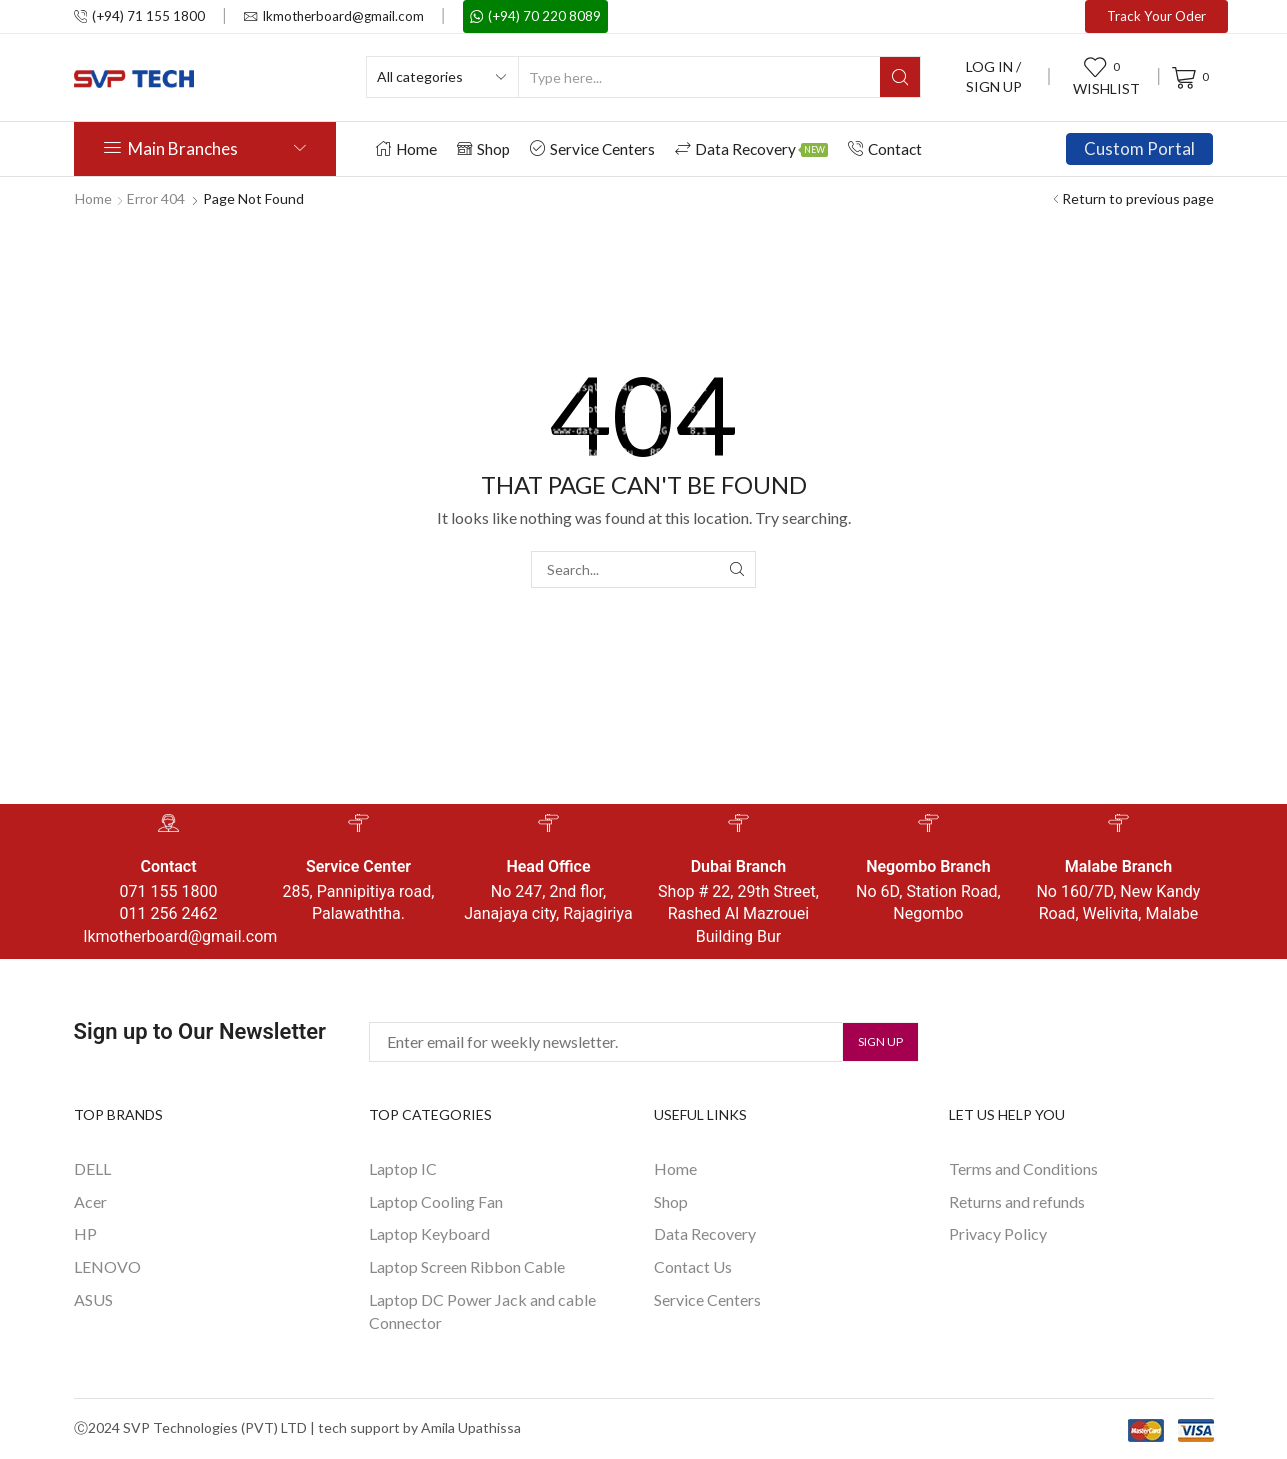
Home (406, 149)
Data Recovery (751, 149)
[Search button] (900, 77)
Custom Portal (1139, 148)
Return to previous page (1138, 198)
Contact (885, 149)
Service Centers (592, 149)
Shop (483, 149)
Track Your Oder (1156, 16)
